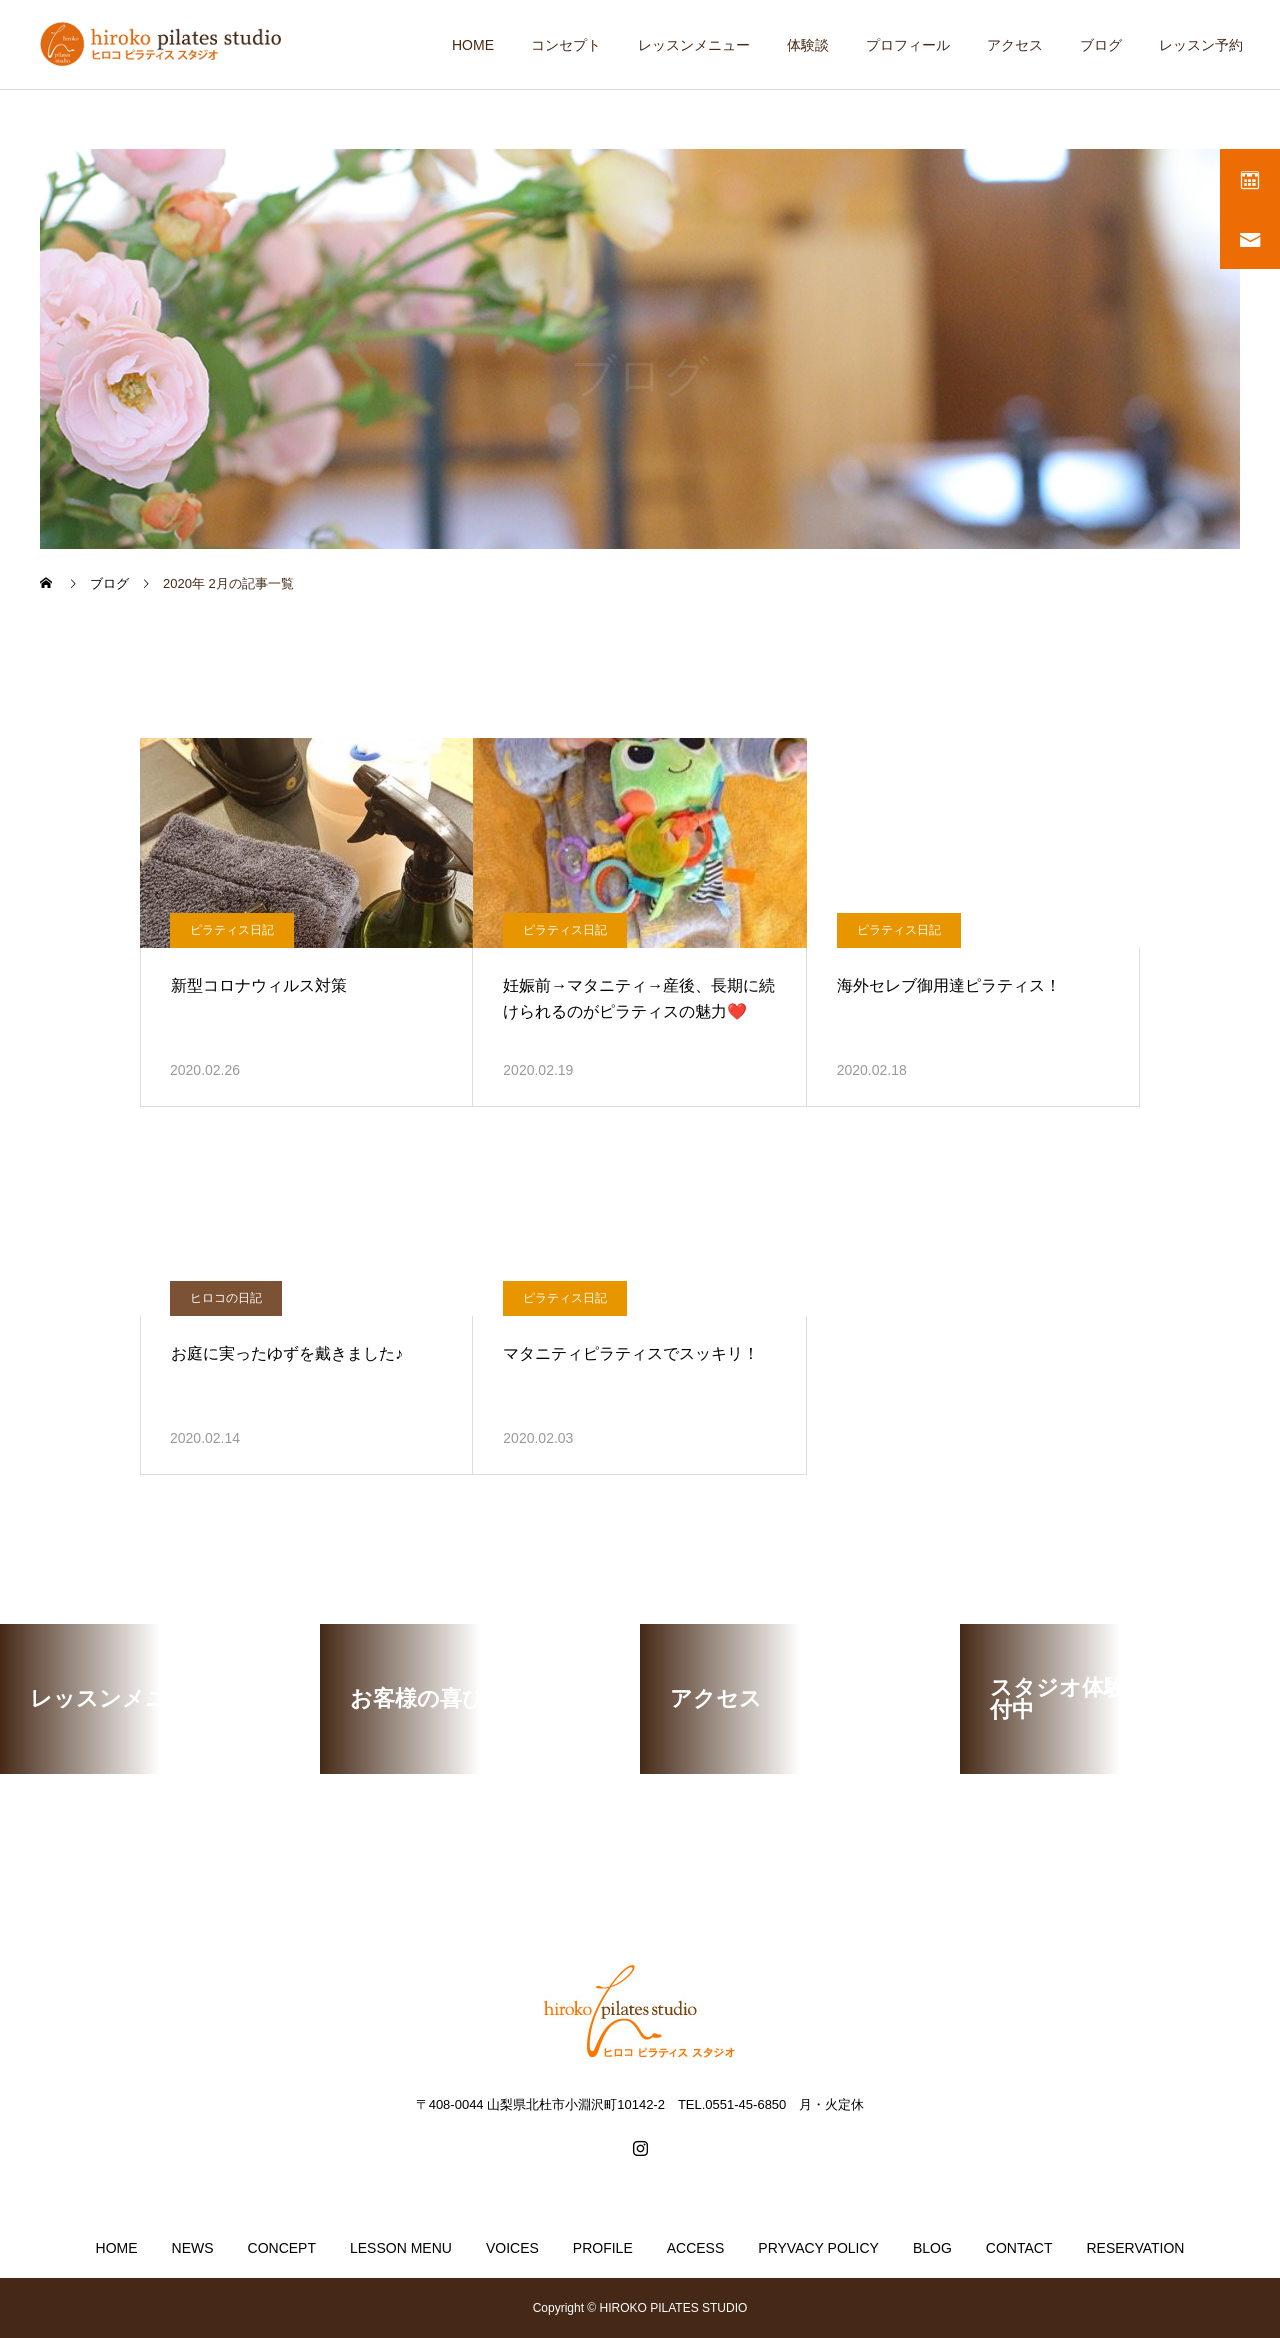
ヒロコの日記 (226, 1298)
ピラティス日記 (232, 930)
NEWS (193, 2248)
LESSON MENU (401, 2248)
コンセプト (566, 45)
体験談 (808, 45)
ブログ (1101, 45)
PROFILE (603, 2248)
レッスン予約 (1201, 45)
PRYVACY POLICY (818, 2248)
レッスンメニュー (694, 45)
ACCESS (696, 2248)
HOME (473, 45)
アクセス (1015, 45)
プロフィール (908, 45)
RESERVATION (1135, 2248)
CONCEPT (282, 2248)
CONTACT (1019, 2248)
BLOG (932, 2248)
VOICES (512, 2248)
